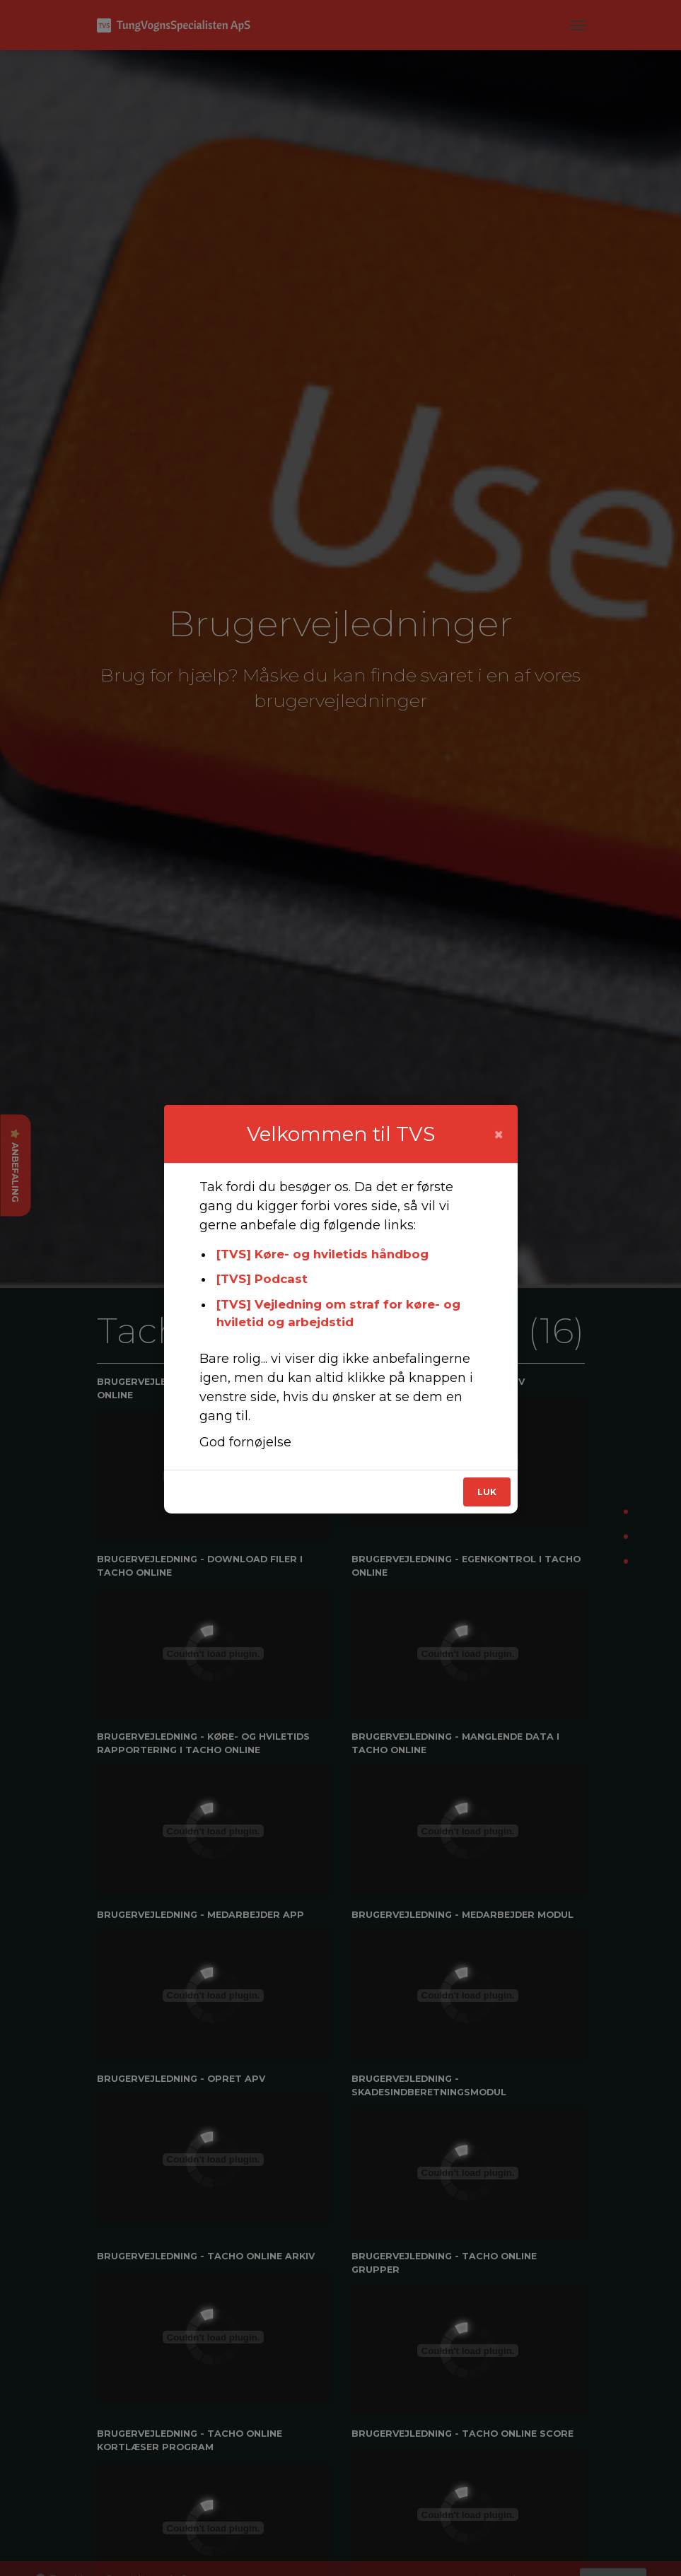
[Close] (498, 1134)
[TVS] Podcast (262, 1279)
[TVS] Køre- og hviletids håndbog (322, 1254)
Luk (486, 1492)
